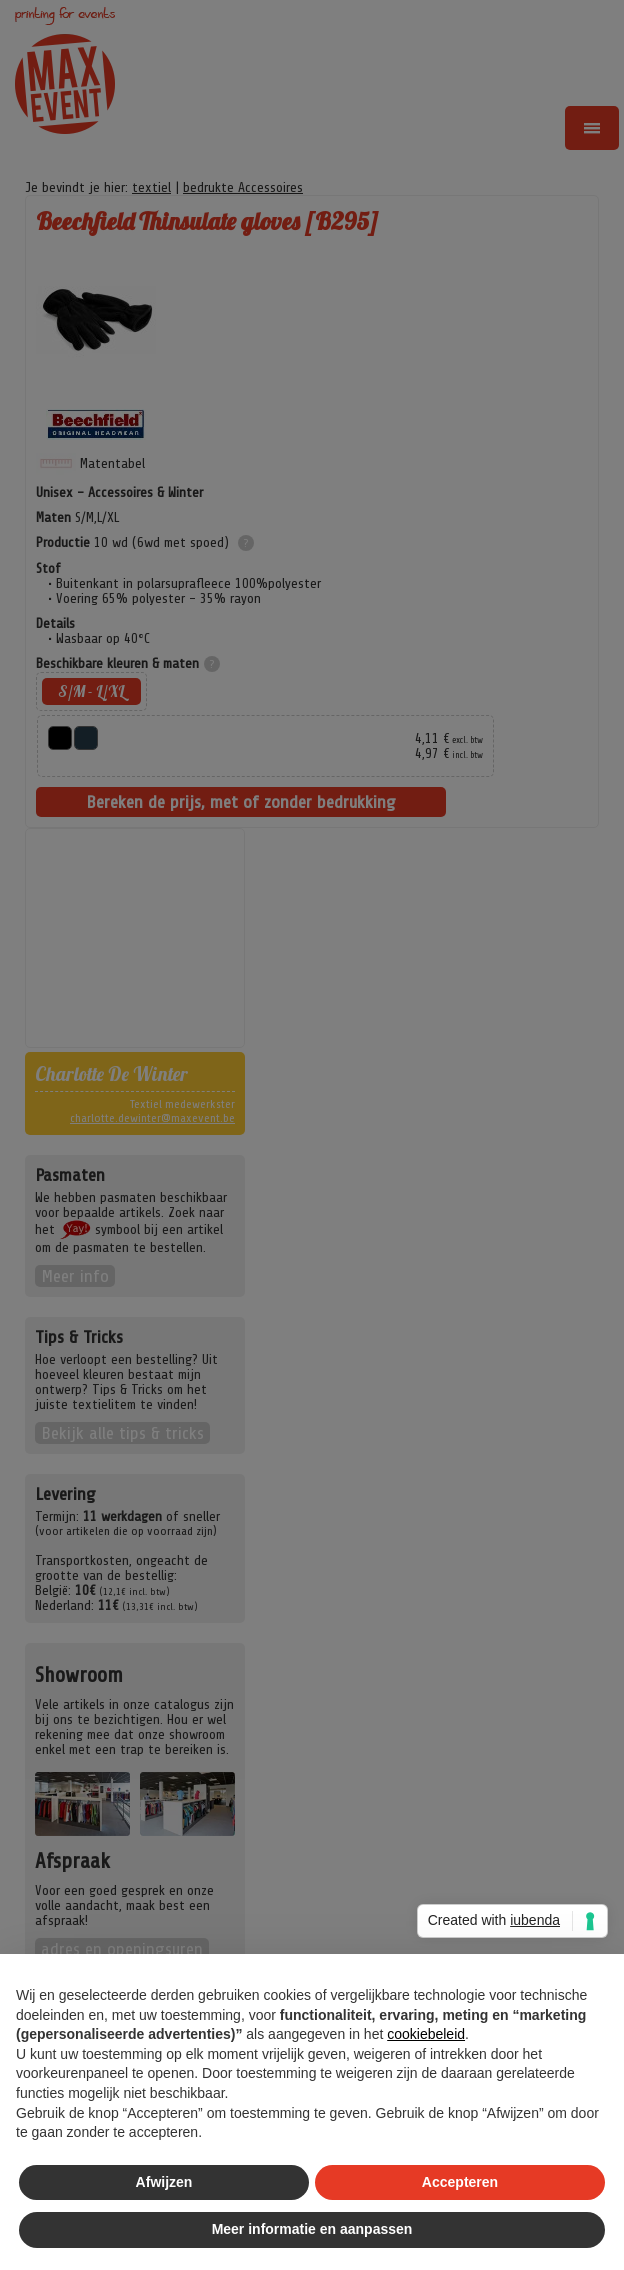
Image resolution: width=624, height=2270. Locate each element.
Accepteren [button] (460, 2182)
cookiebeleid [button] (426, 2034)
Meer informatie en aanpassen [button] (312, 2229)
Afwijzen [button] (164, 2182)
